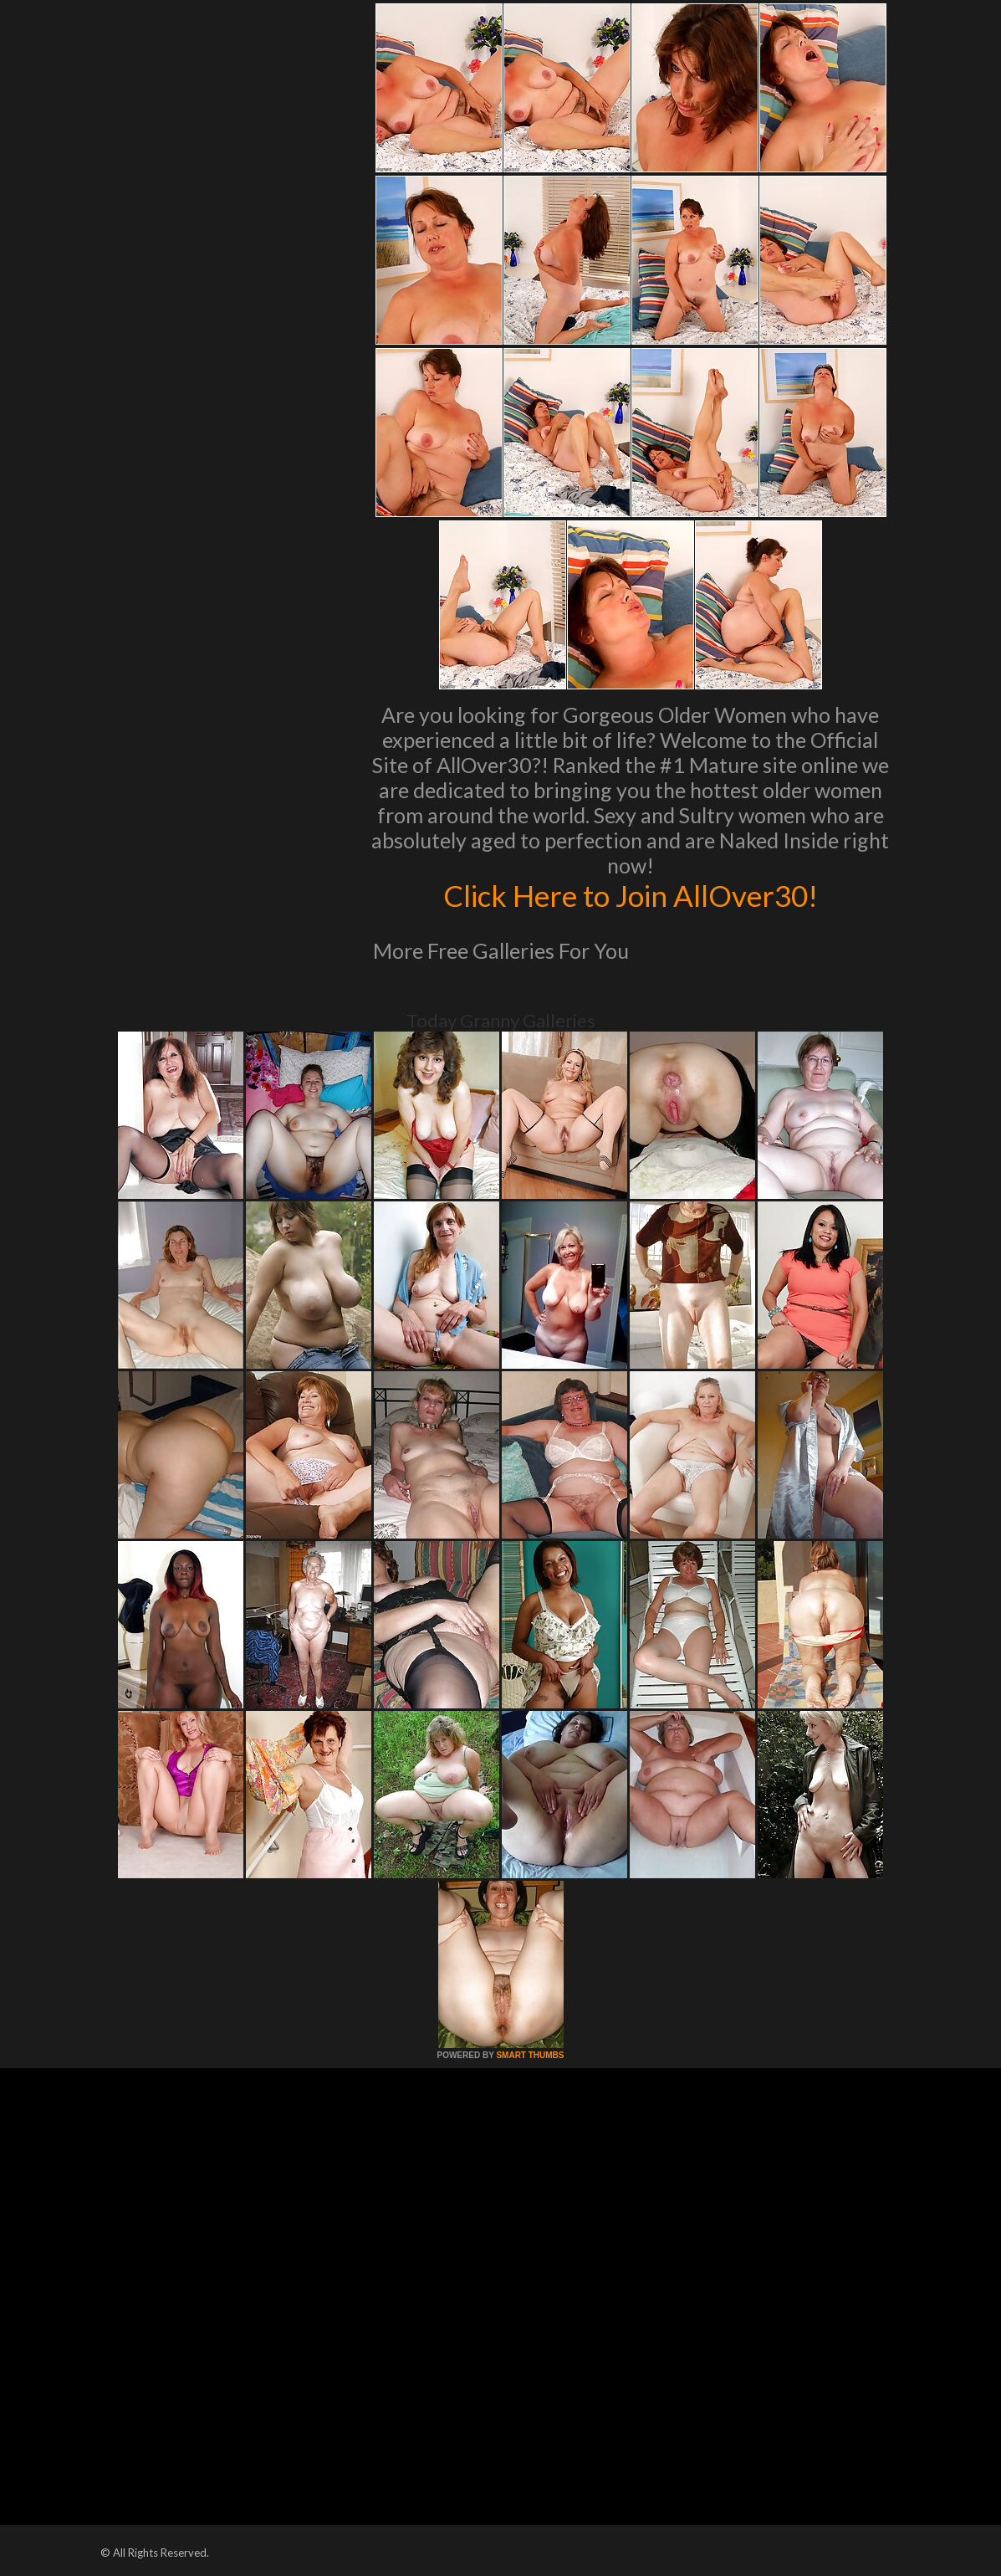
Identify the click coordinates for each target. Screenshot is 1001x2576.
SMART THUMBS (530, 2055)
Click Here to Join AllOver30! (630, 895)
